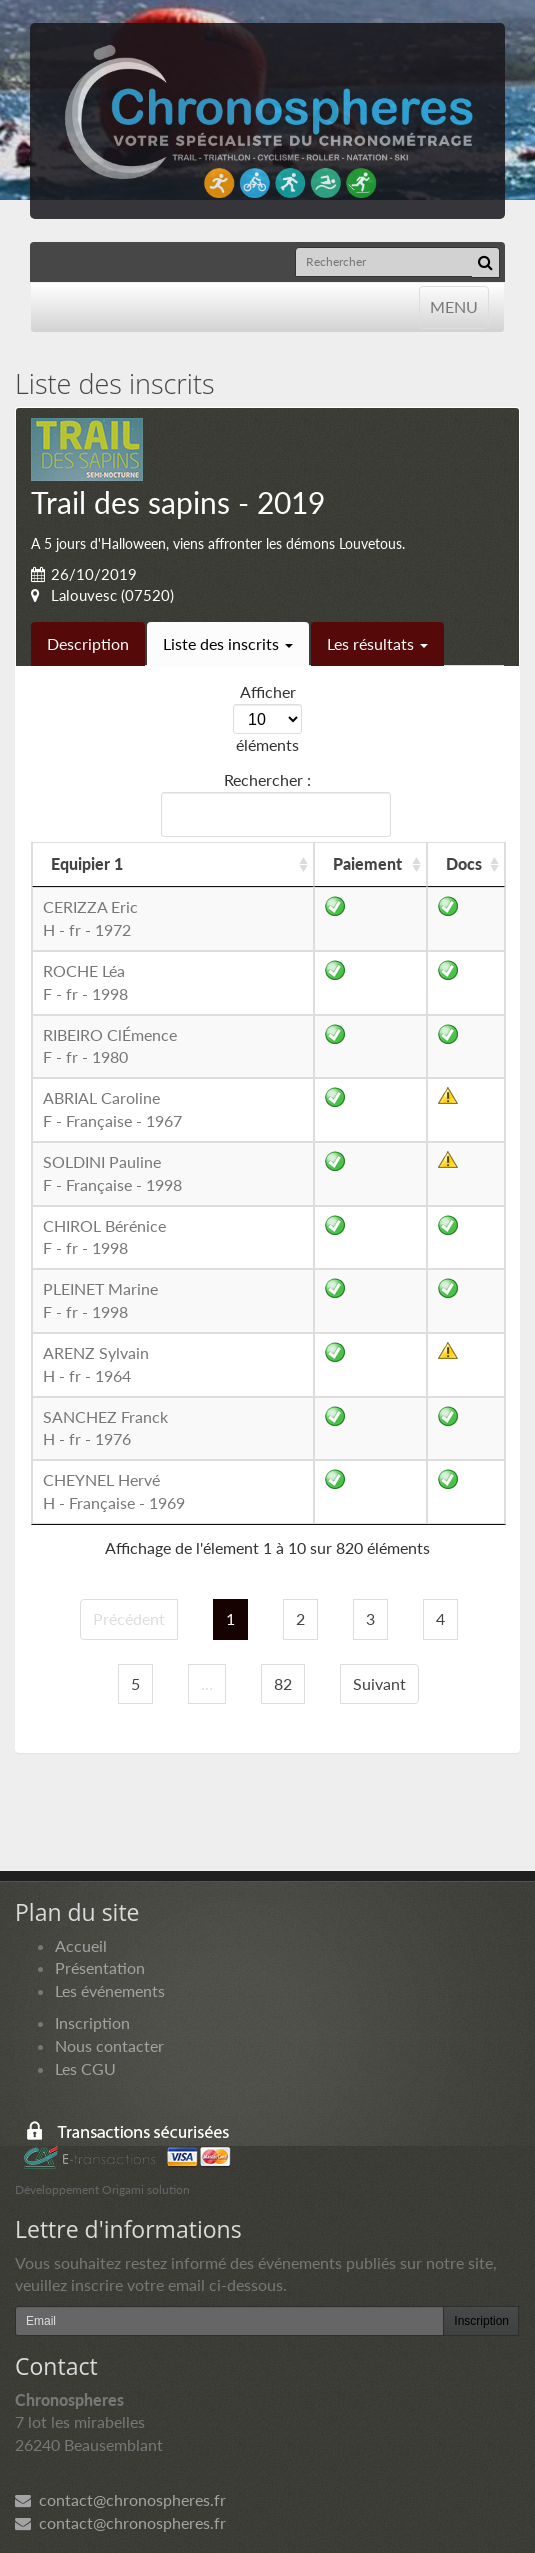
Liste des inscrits (228, 643)
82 (283, 1683)
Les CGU (85, 2068)
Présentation (100, 1967)
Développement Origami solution (102, 2189)
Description (88, 643)
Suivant (379, 1683)
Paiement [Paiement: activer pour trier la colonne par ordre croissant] (367, 863)
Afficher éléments (267, 718)
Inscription (92, 2022)
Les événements (110, 1990)
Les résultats (377, 643)
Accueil (81, 1945)
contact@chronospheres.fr (120, 2499)
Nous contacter (109, 2045)
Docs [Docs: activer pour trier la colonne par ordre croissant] (464, 863)
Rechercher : (272, 803)
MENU (453, 305)
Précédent (129, 1618)
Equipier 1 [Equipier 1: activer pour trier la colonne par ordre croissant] (87, 863)
